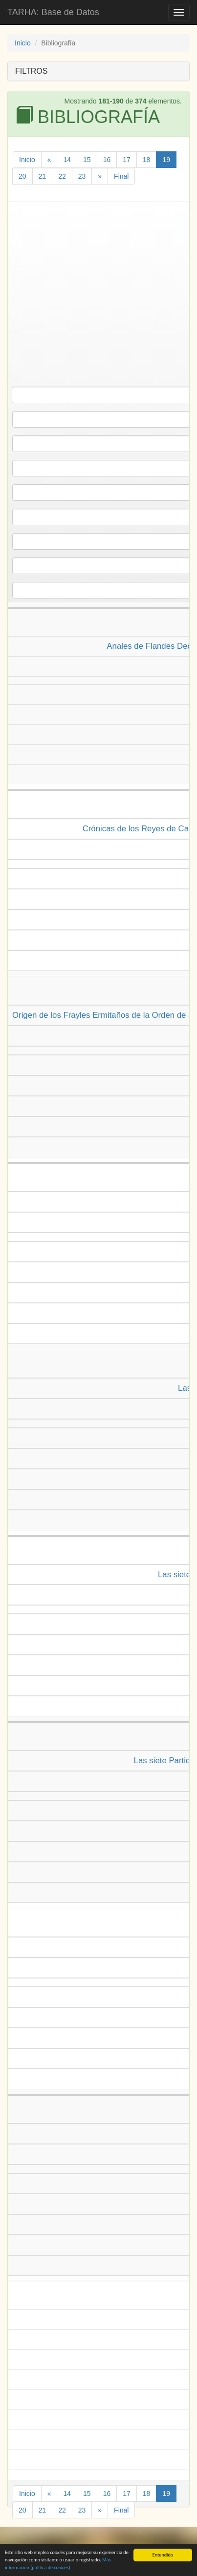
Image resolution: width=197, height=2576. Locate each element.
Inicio (23, 43)
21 (42, 176)
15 (87, 160)
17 (127, 160)
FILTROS (31, 71)
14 (67, 160)
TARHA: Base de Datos (53, 12)
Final (121, 176)
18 (147, 160)
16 (107, 160)
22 (62, 176)
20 (22, 176)
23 (82, 176)
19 (166, 160)
